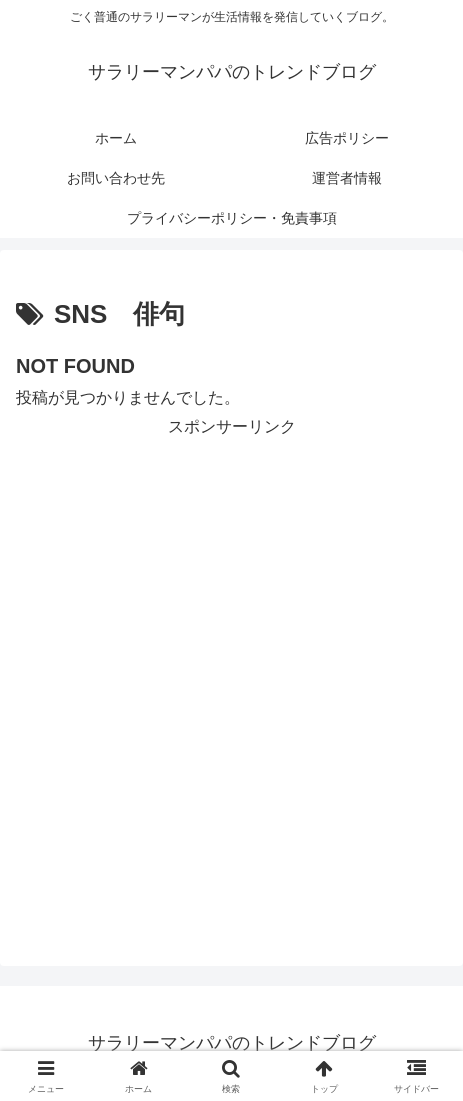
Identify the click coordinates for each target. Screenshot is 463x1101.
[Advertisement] (231, 673)
